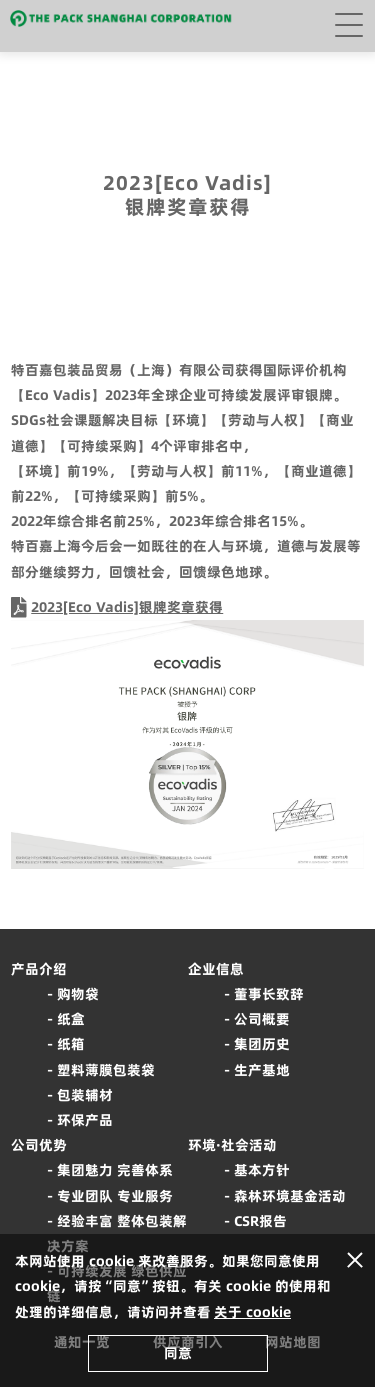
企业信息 (216, 969)
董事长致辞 (269, 994)
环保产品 (85, 1120)
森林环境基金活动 (290, 1196)
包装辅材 (85, 1095)
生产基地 (262, 1070)
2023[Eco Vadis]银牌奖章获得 (127, 607)
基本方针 (262, 1170)
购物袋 (78, 994)
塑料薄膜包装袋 (106, 1070)
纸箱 (71, 1044)
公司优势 (39, 1145)
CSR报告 (260, 1221)
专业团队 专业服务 (115, 1196)
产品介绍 (39, 969)
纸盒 (71, 1019)
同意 (178, 1353)
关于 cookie (252, 1312)
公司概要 (262, 1019)
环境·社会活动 (232, 1145)
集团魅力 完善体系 (115, 1170)
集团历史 (262, 1044)
